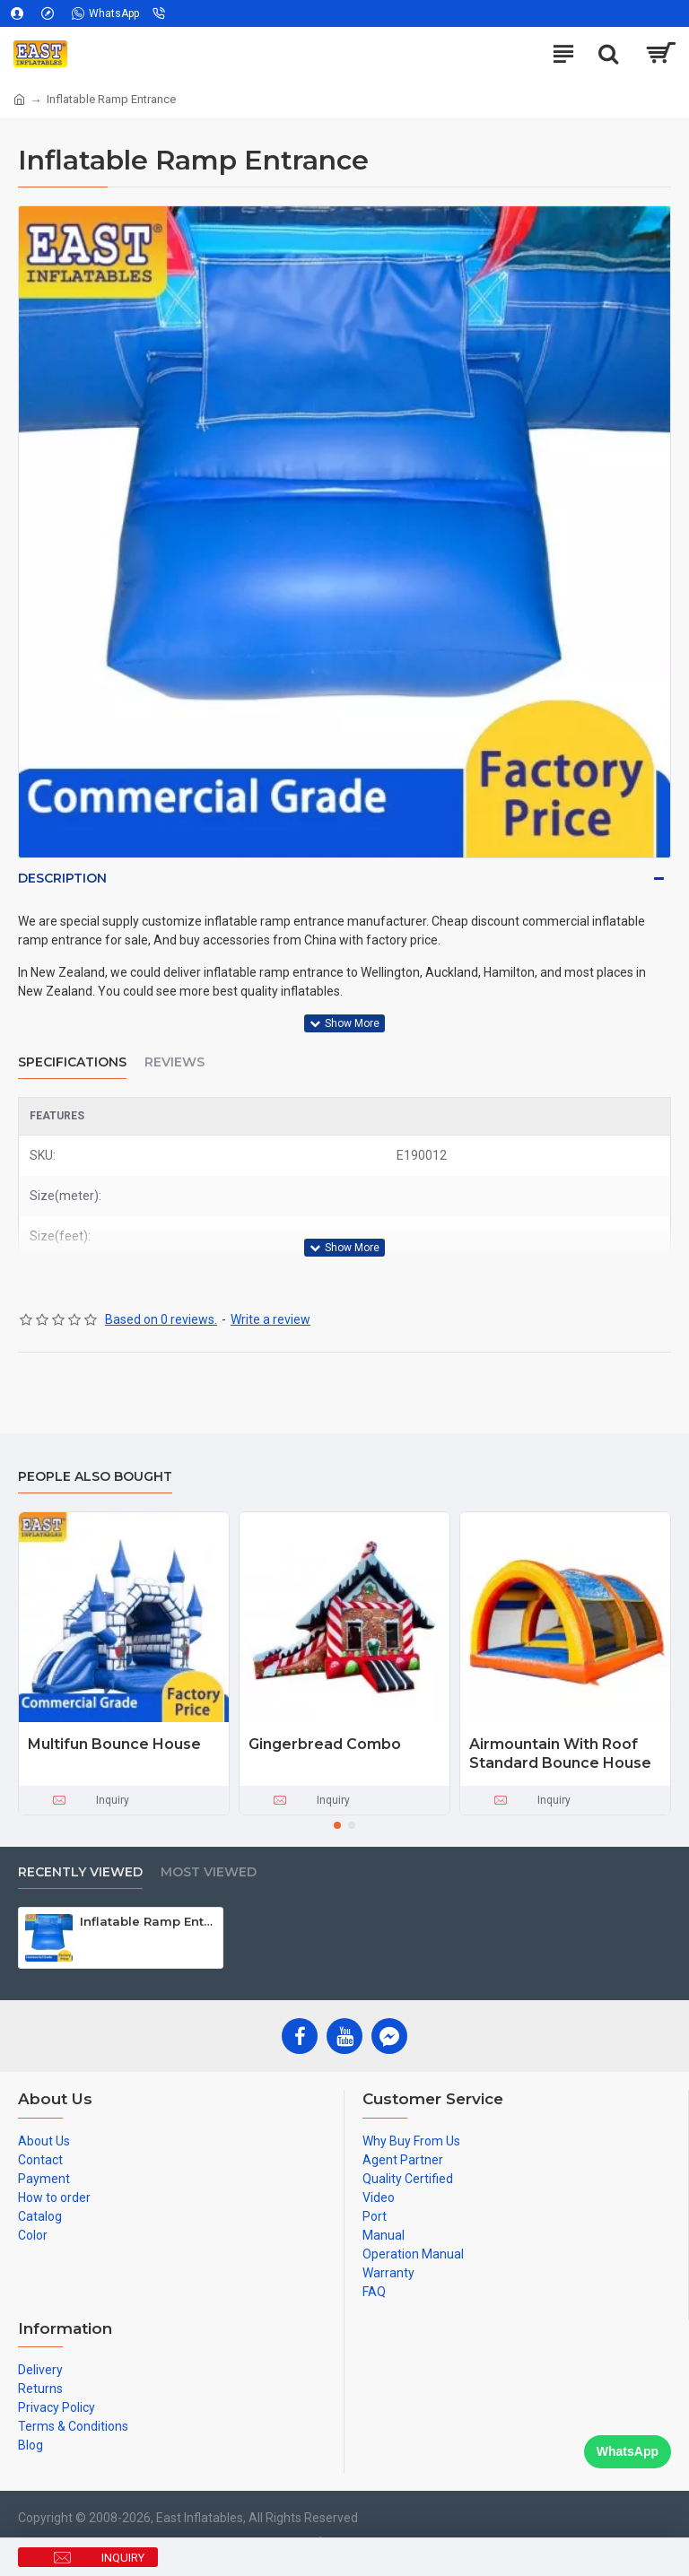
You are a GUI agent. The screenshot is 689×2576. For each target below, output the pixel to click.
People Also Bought (95, 1476)
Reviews (174, 1062)
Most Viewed (209, 1872)
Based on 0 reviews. (161, 1319)
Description (62, 878)
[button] (337, 1825)
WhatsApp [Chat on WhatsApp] (627, 2451)
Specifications (72, 1062)
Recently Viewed (80, 1872)
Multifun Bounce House (114, 1744)
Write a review (270, 1319)
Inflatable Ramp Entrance (148, 1921)
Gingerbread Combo (325, 1744)
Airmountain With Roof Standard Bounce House (560, 1753)
